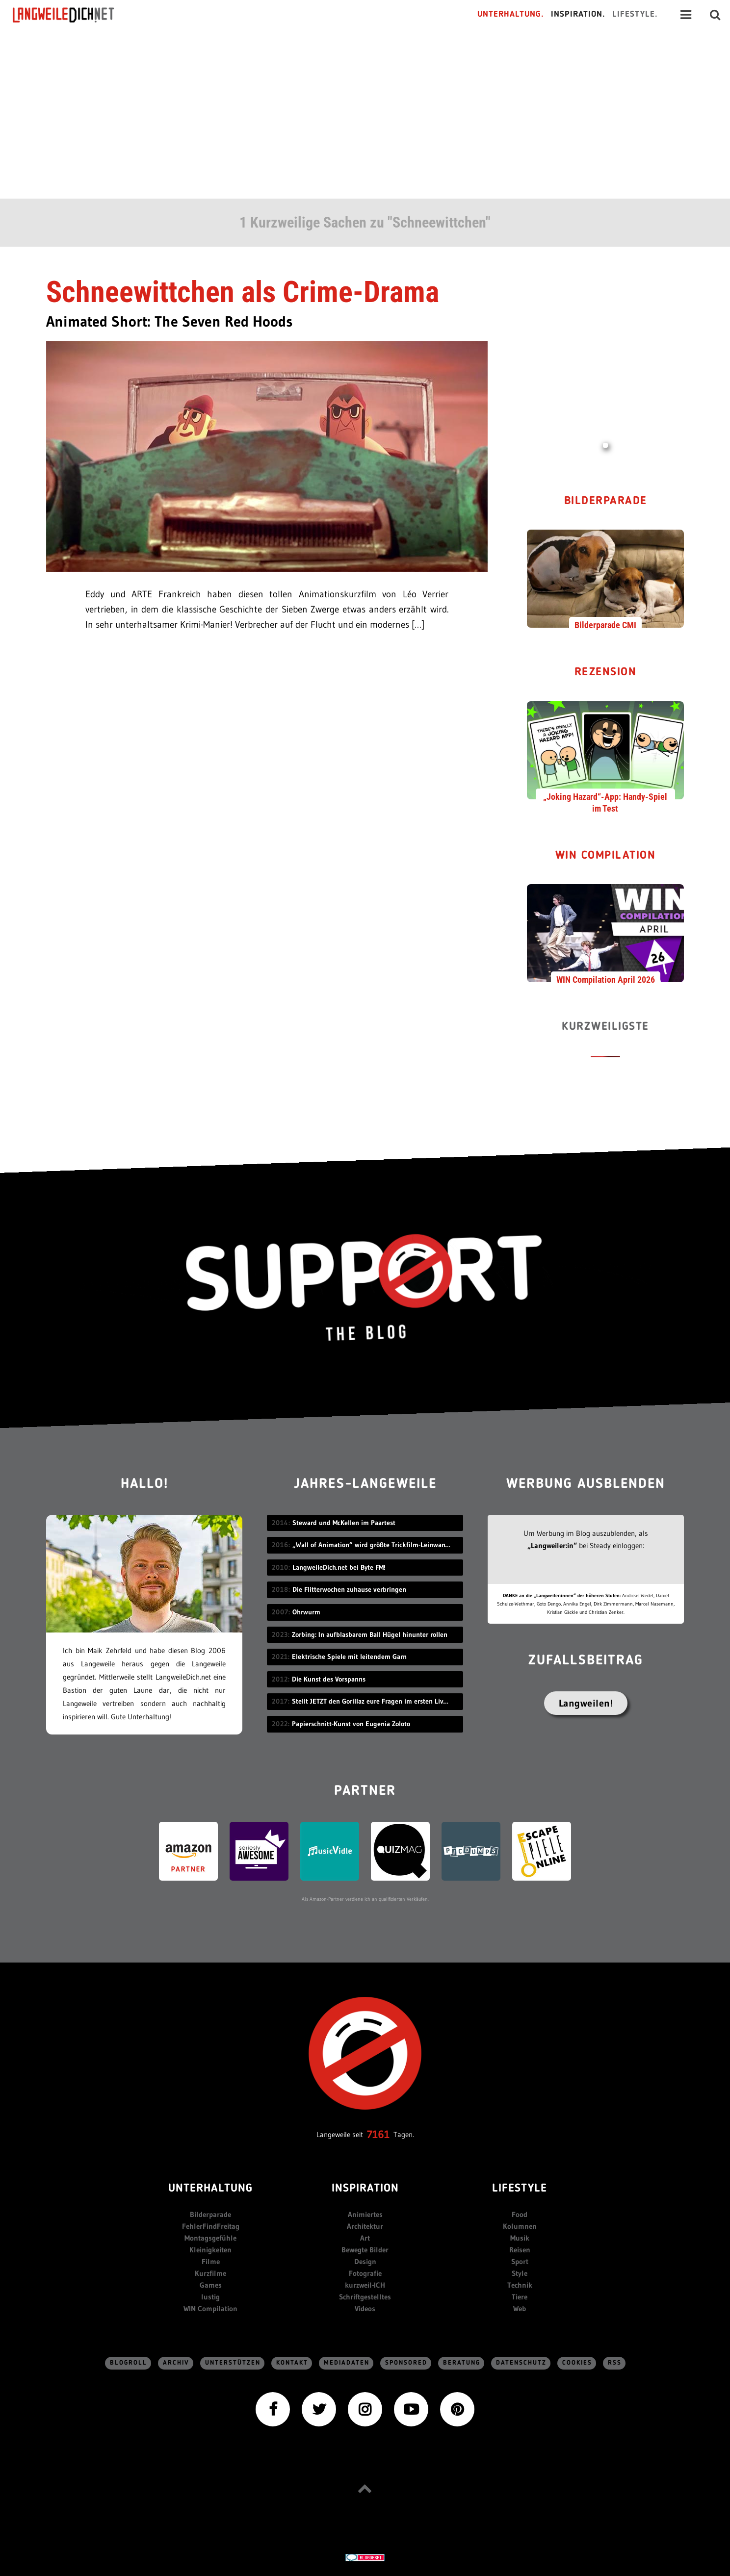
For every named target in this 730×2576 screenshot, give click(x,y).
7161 (378, 2134)
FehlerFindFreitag (210, 2226)
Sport (519, 2261)
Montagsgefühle (210, 2238)
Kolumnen (520, 2226)
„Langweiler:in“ (552, 1545)
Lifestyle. (635, 14)
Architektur (365, 2226)
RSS (615, 2363)
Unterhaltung (210, 2188)
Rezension (605, 672)
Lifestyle (519, 2188)
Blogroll (128, 2363)
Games (211, 2285)
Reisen (519, 2249)
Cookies (577, 2363)
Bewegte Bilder (365, 2249)
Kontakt (292, 2363)
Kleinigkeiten (210, 2249)
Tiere (519, 2296)
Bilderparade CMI (605, 625)
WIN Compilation (605, 856)
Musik (519, 2238)
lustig (210, 2296)
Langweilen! (586, 1703)
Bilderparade (605, 501)
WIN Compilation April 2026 (605, 979)
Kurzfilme (210, 2273)
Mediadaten (346, 2363)
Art (365, 2238)
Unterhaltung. (510, 14)
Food (519, 2214)
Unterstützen (233, 2363)
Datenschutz (521, 2363)
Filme (211, 2261)
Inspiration (365, 2188)
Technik (519, 2285)
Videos (365, 2308)
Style (519, 2273)
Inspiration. (578, 14)
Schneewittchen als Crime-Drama (242, 292)
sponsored (406, 2363)
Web (519, 2308)
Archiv (176, 2363)
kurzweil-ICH (365, 2285)
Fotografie (365, 2273)
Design (365, 2261)
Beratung (461, 2363)
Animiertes (365, 2214)
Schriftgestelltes (365, 2296)
